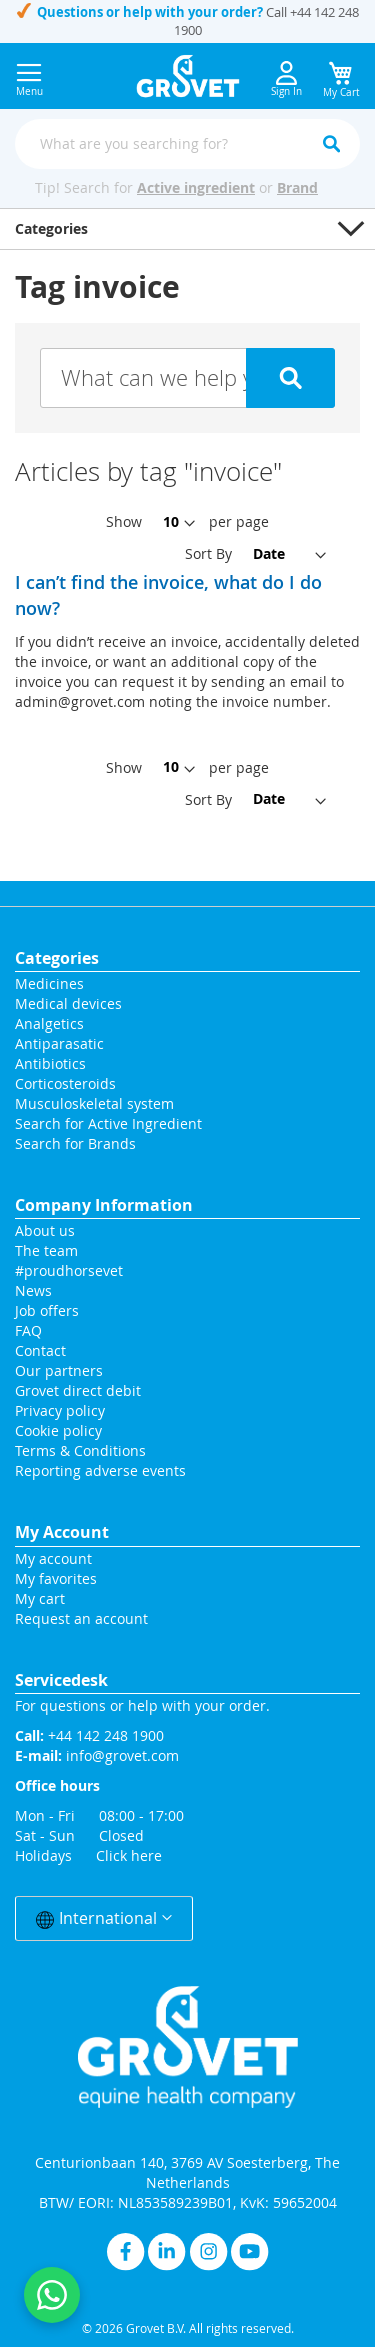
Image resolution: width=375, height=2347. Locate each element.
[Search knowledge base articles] (187, 378)
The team (46, 1250)
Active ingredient (196, 187)
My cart (40, 1598)
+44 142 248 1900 (106, 1735)
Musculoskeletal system (94, 1103)
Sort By (208, 553)
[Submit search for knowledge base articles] (291, 378)
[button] (187, 229)
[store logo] (187, 76)
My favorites (56, 1578)
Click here (129, 1855)
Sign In (286, 79)
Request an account (81, 1618)
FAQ (28, 1330)
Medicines (49, 983)
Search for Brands (75, 1143)
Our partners (59, 1370)
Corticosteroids (65, 1083)
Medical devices (68, 1003)
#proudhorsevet (69, 1270)
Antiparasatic (59, 1043)
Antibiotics (50, 1063)
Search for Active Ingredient (108, 1123)
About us (45, 1230)
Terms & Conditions (80, 1450)
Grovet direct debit (78, 1390)
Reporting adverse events (100, 1470)
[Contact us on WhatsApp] (52, 2295)
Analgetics (49, 1023)
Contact (42, 1350)
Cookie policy (58, 1430)
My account (53, 1558)
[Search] (331, 144)
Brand (297, 187)
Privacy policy (60, 1410)
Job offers (47, 1310)
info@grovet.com (122, 1755)
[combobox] (187, 144)
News (33, 1290)
